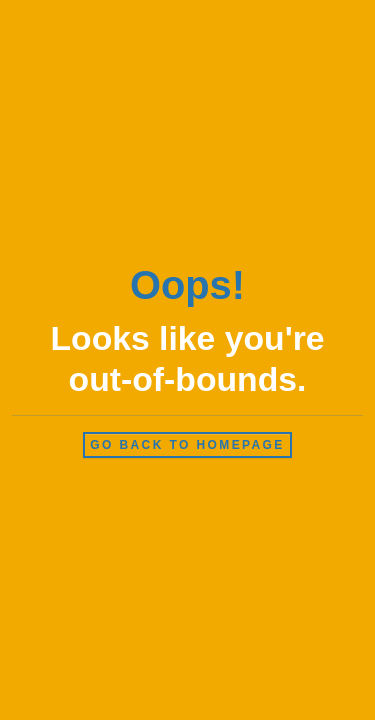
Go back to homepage (187, 445)
